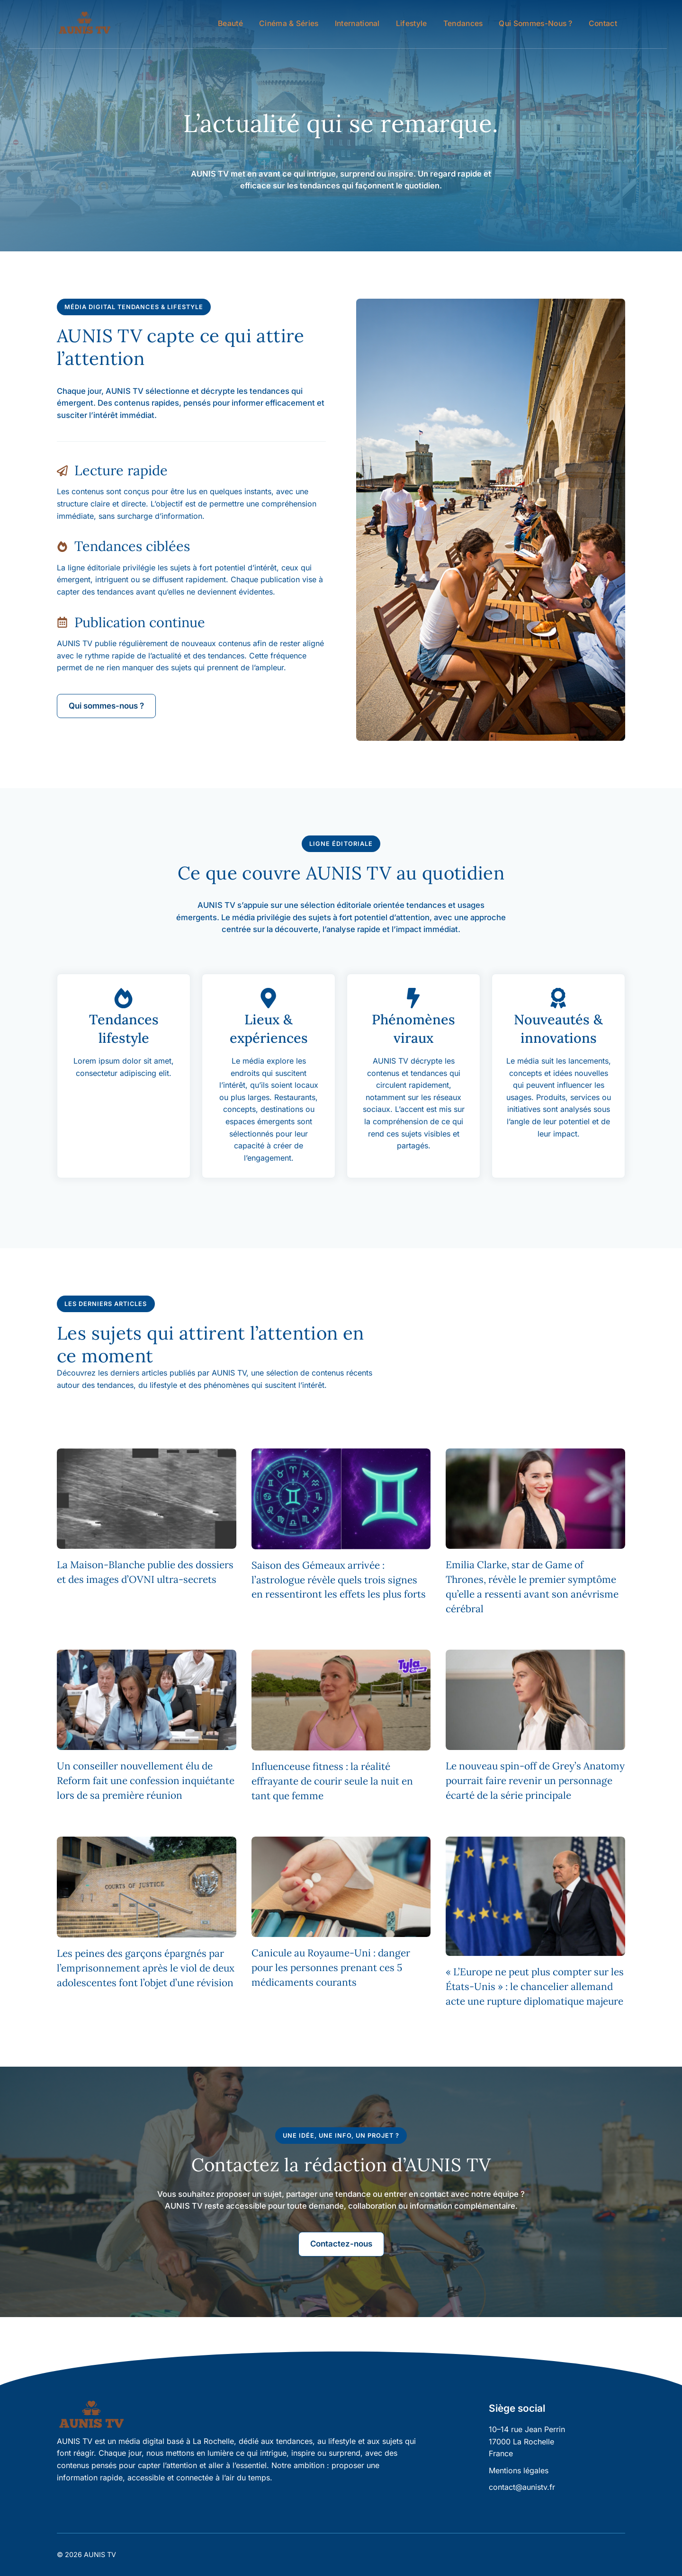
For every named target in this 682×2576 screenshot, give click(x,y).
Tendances (463, 23)
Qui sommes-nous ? (535, 23)
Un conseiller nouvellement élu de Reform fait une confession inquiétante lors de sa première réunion (145, 1780)
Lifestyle (411, 23)
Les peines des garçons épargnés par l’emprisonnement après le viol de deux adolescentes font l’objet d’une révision (145, 1968)
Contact (603, 23)
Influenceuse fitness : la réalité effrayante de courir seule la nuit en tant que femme (332, 1781)
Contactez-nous (341, 2243)
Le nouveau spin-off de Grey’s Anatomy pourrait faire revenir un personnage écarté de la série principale (535, 1780)
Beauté (230, 23)
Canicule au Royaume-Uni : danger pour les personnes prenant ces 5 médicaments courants (330, 1967)
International (357, 23)
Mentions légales (518, 2470)
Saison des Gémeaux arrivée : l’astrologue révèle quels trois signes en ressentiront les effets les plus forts (338, 1580)
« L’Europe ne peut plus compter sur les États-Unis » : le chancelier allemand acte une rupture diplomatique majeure (535, 1986)
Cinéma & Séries (289, 23)
